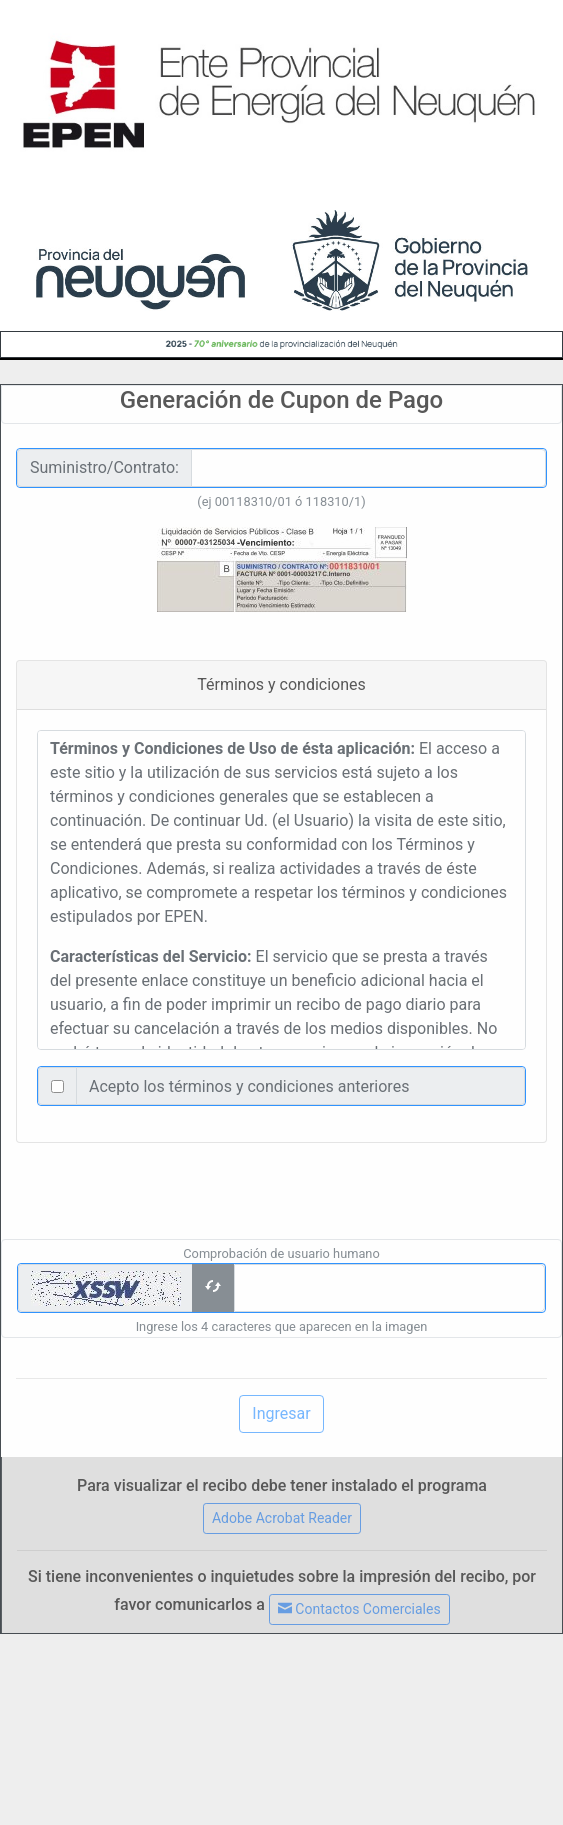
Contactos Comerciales (359, 1609)
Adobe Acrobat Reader (282, 1518)
